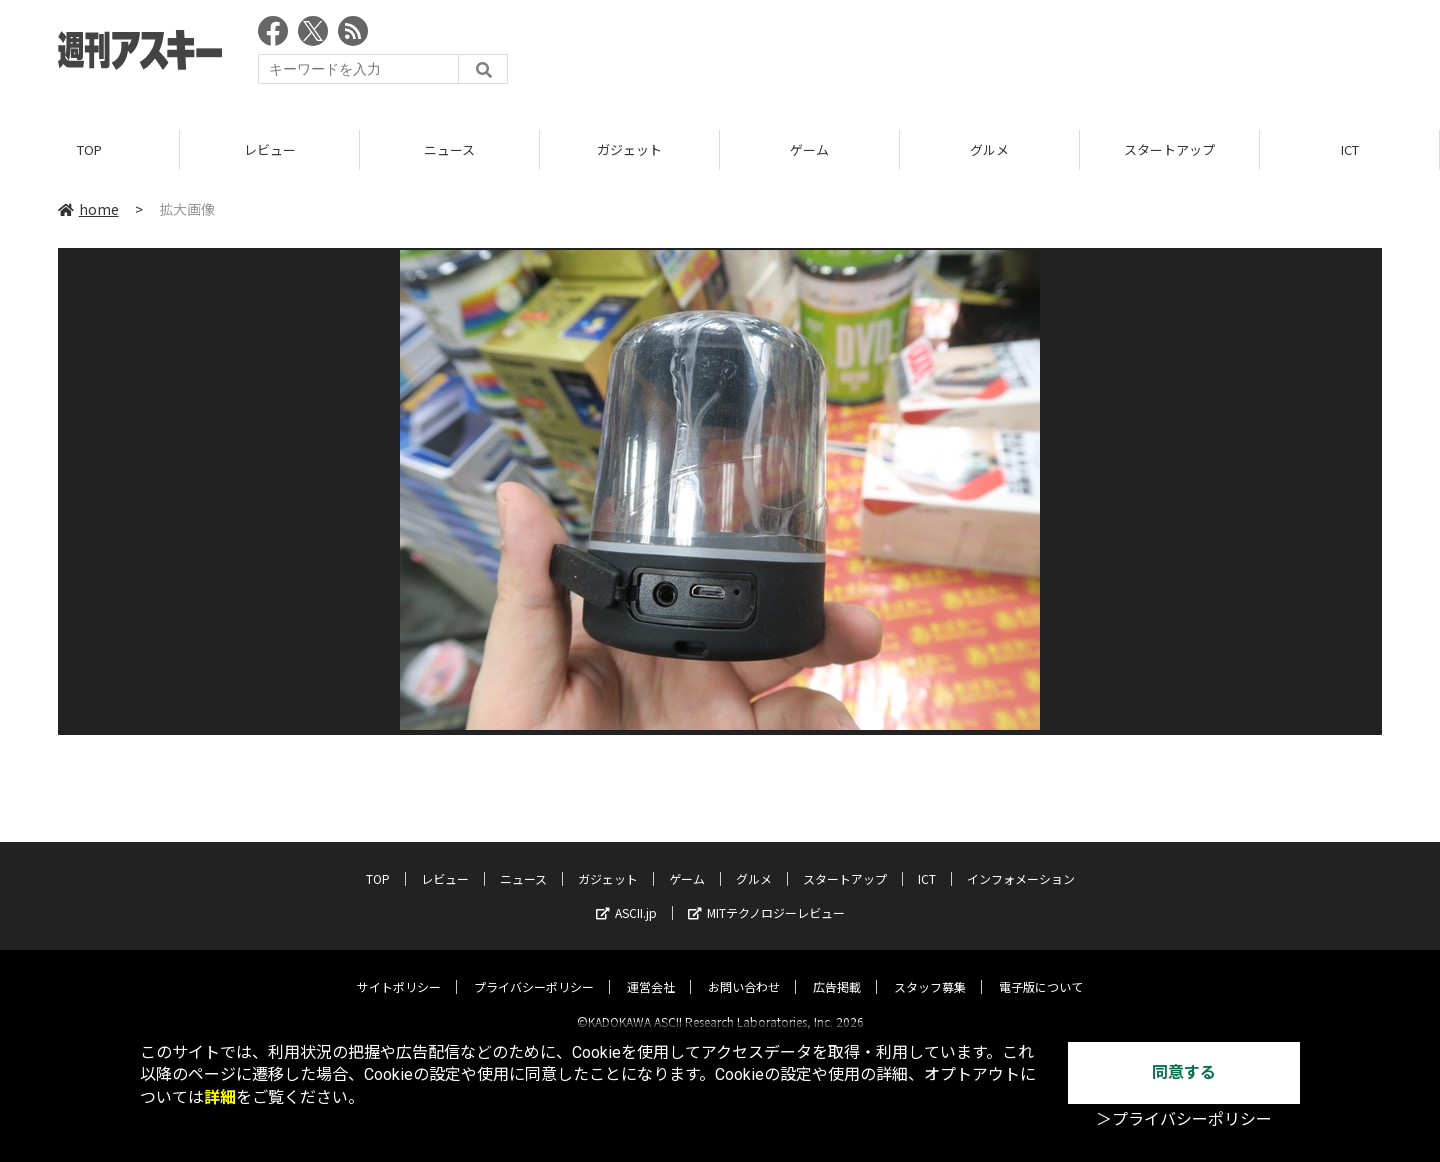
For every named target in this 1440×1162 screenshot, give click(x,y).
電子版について (1041, 969)
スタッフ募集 (930, 969)
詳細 (220, 1097)
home (88, 209)
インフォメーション (1021, 861)
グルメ (989, 149)
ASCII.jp (626, 895)
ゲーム (809, 149)
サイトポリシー (399, 969)
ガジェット (629, 149)
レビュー (270, 149)
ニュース (449, 149)
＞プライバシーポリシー (1184, 1119)
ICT (1350, 149)
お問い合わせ (744, 969)
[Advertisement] (1018, 55)
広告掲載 (837, 969)
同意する (1184, 1072)
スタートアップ (1169, 149)
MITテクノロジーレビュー (766, 895)
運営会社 (651, 969)
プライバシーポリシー (534, 969)
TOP (89, 149)
